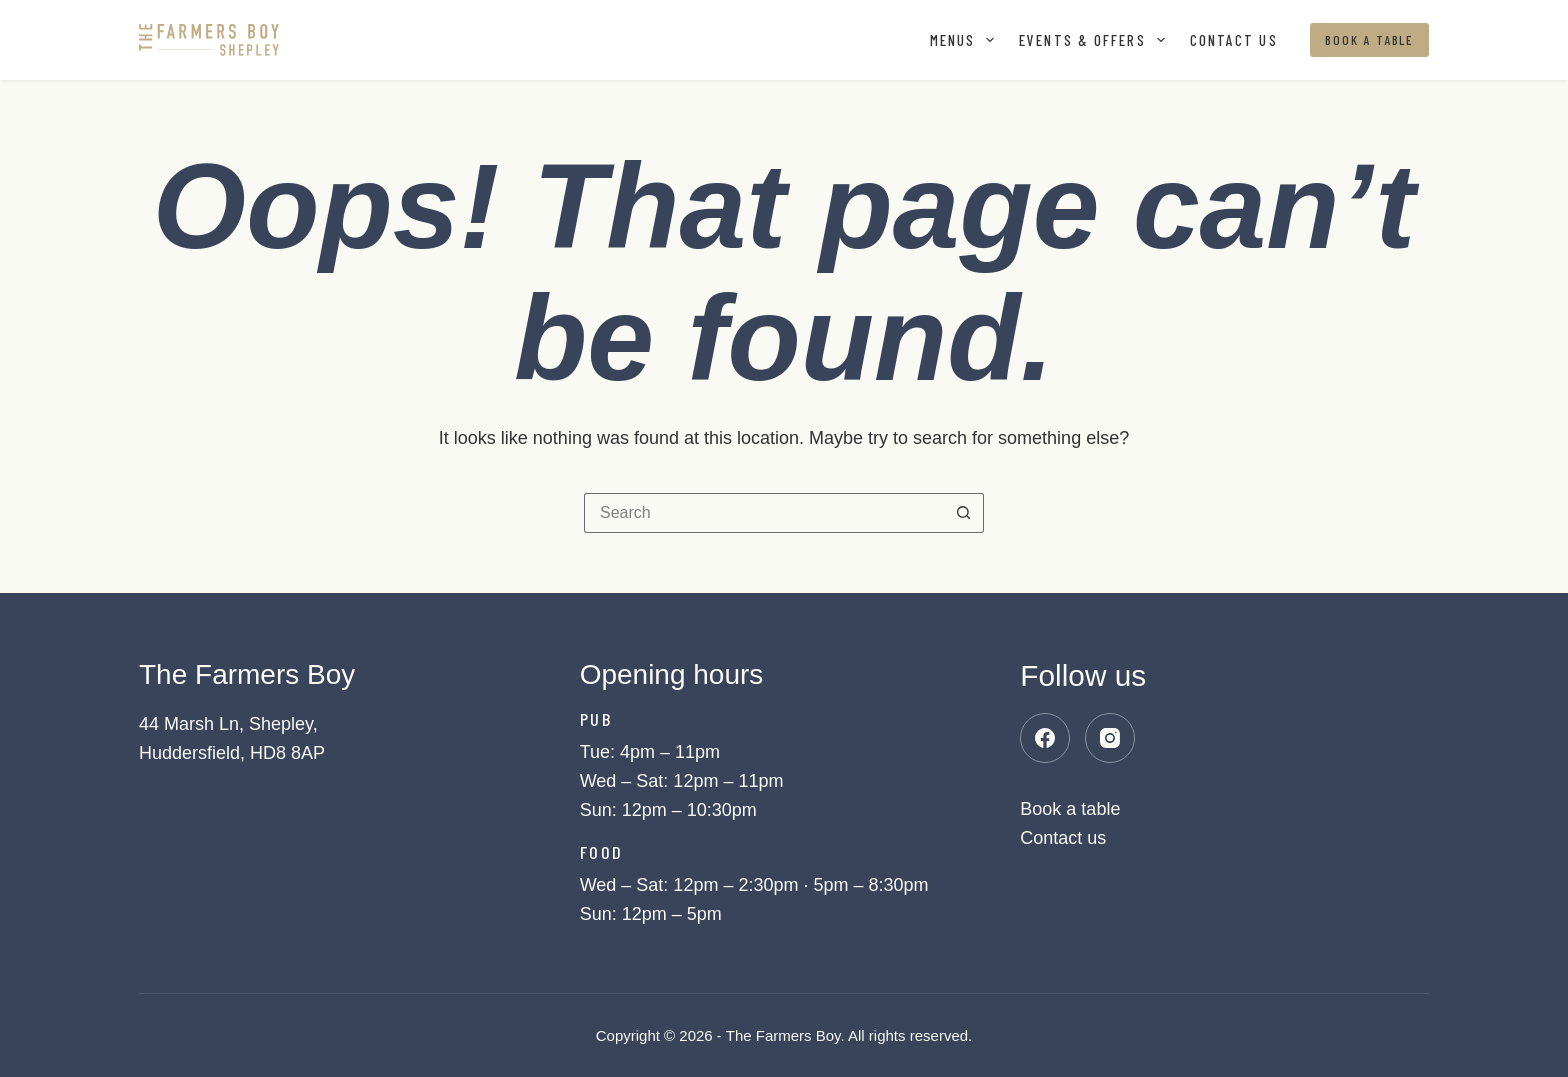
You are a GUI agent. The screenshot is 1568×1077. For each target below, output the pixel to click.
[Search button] (964, 513)
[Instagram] (1110, 738)
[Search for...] (764, 513)
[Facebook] (1045, 738)
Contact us (1234, 40)
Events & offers (1096, 40)
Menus (966, 40)
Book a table (1369, 40)
